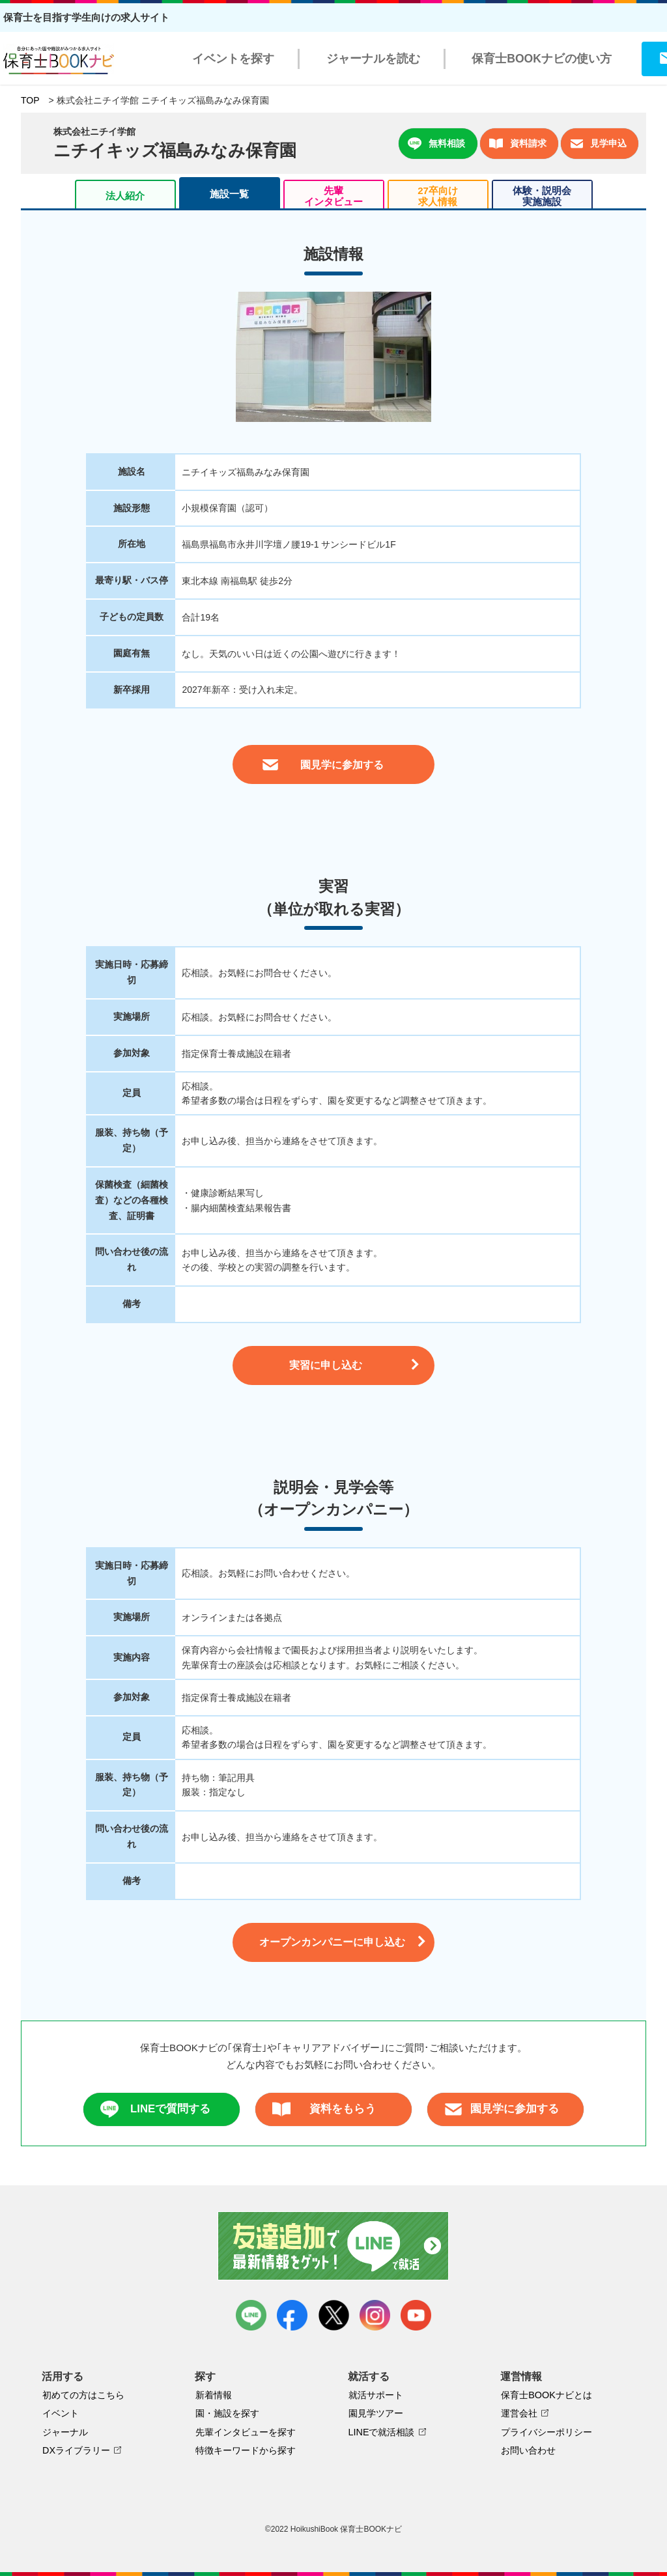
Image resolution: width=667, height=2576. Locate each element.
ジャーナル (65, 2432)
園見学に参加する (501, 2109)
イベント (60, 2413)
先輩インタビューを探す (245, 2432)
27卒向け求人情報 (438, 196)
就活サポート (375, 2395)
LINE (251, 2315)
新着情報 (213, 2395)
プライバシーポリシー (546, 2432)
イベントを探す (233, 58)
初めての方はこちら (83, 2395)
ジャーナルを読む (373, 58)
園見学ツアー (375, 2413)
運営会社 (519, 2413)
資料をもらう (324, 2109)
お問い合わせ (528, 2450)
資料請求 (517, 143)
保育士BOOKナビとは (546, 2395)
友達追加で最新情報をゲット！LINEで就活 (334, 2245)
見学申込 (598, 143)
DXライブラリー (76, 2450)
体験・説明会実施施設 (542, 196)
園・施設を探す (227, 2413)
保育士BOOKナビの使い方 (542, 58)
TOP (30, 100)
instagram (375, 2315)
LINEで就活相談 (381, 2432)
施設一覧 (229, 193)
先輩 (333, 196)
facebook (292, 2315)
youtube (416, 2315)
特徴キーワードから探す (245, 2450)
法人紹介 (125, 195)
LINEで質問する (155, 2109)
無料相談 (436, 143)
